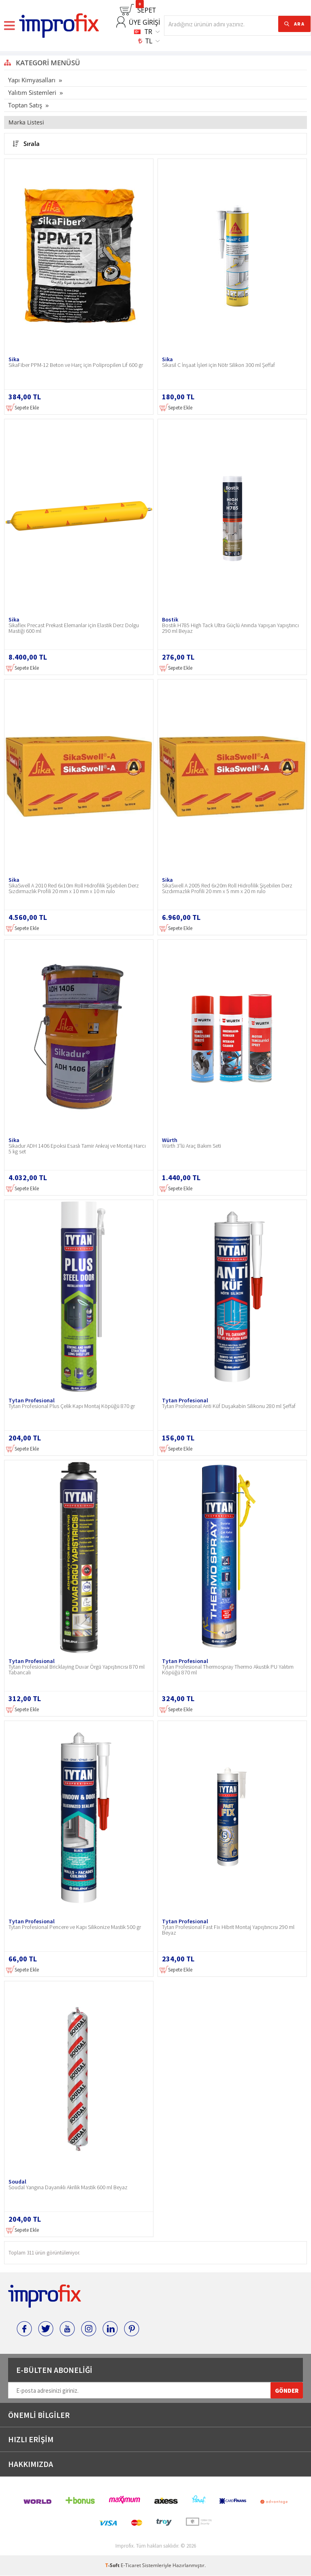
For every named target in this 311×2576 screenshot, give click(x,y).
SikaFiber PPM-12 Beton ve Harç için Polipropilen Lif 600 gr (76, 365)
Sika (14, 359)
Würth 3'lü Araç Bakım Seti (191, 1146)
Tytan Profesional (32, 1400)
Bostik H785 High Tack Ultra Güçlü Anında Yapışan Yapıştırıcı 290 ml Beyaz (230, 628)
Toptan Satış (25, 105)
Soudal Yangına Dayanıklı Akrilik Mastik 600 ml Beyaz (68, 2187)
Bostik (170, 619)
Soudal (17, 2181)
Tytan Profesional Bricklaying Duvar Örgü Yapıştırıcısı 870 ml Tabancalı (77, 1670)
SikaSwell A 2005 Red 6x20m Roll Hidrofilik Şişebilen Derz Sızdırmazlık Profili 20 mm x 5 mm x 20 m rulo (227, 889)
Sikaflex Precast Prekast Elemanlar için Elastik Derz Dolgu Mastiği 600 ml (74, 628)
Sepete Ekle (22, 407)
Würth (169, 1140)
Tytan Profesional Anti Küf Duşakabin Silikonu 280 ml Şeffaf (229, 1406)
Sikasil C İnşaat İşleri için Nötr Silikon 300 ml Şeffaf (218, 365)
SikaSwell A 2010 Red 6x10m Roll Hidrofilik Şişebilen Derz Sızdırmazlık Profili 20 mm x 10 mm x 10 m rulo (74, 889)
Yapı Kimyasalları (31, 80)
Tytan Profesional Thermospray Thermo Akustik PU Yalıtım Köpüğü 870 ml (228, 1670)
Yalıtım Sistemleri (32, 92)
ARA (299, 24)
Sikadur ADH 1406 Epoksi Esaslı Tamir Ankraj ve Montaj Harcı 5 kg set (77, 1149)
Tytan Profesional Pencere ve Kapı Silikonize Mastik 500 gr (75, 1927)
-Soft (113, 2565)
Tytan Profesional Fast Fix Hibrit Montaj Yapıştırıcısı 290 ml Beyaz (228, 1930)
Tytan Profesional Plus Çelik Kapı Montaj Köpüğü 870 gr (72, 1406)
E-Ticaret (131, 2565)
